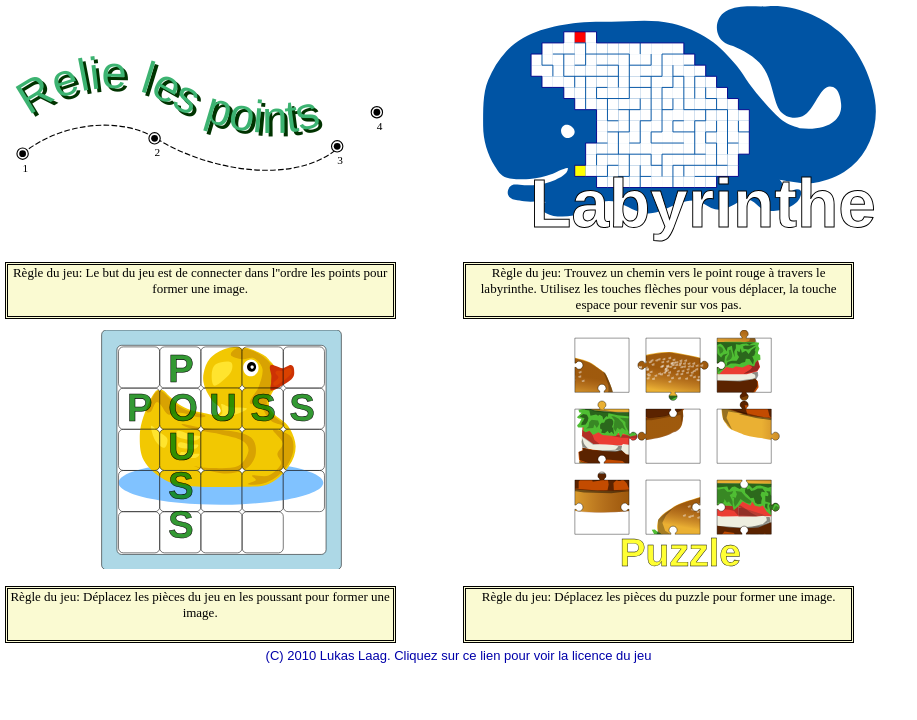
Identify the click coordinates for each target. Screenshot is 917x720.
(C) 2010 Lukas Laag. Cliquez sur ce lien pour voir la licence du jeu (459, 655)
